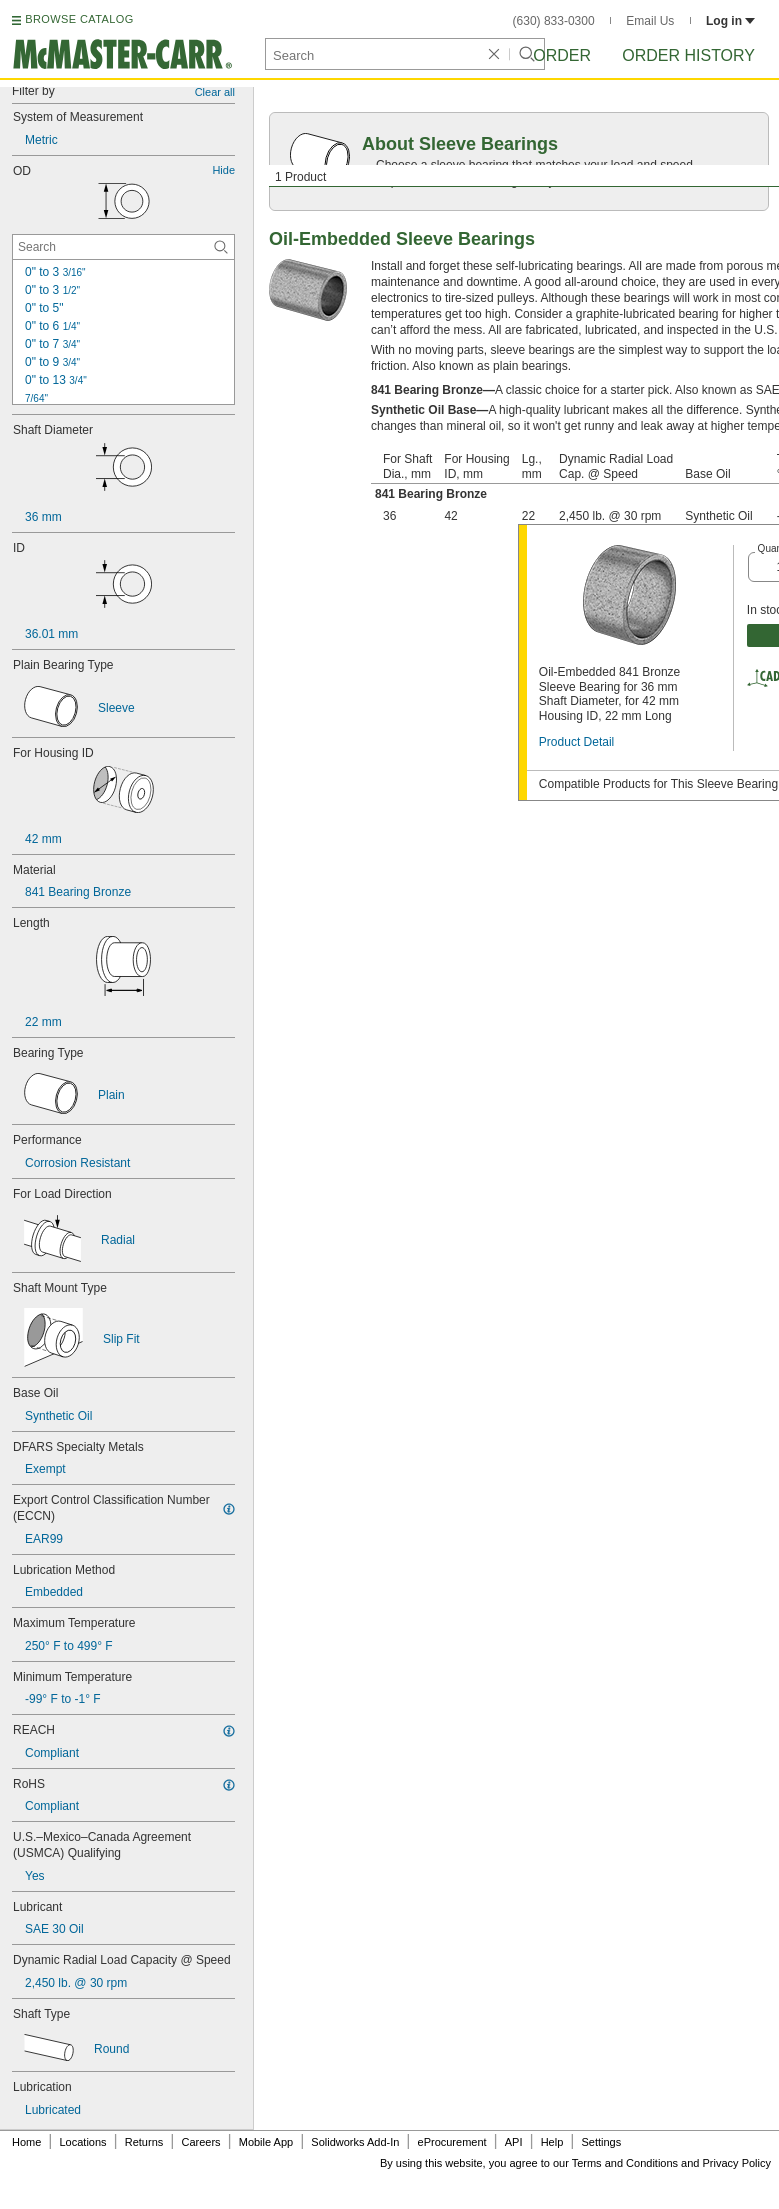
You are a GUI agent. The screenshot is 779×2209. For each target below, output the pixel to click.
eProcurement (452, 2142)
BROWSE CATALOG (79, 19)
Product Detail (576, 742)
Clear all (215, 92)
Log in (730, 21)
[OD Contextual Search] (123, 247)
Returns (144, 2142)
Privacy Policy (737, 2163)
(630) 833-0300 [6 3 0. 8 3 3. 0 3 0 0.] (554, 21)
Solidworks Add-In (355, 2142)
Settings (601, 2142)
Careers (200, 2142)
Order (562, 55)
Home (26, 2142)
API (514, 2142)
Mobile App (266, 2142)
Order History (688, 55)
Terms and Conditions (625, 2163)
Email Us (650, 21)
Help (552, 2142)
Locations (83, 2142)
